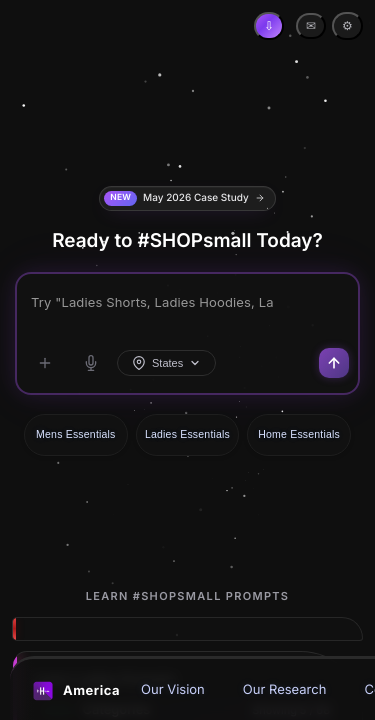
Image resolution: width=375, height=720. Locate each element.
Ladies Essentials (187, 434)
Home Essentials (299, 434)
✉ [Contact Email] (311, 26)
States (166, 363)
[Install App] (269, 26)
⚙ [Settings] (347, 26)
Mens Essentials (75, 434)
